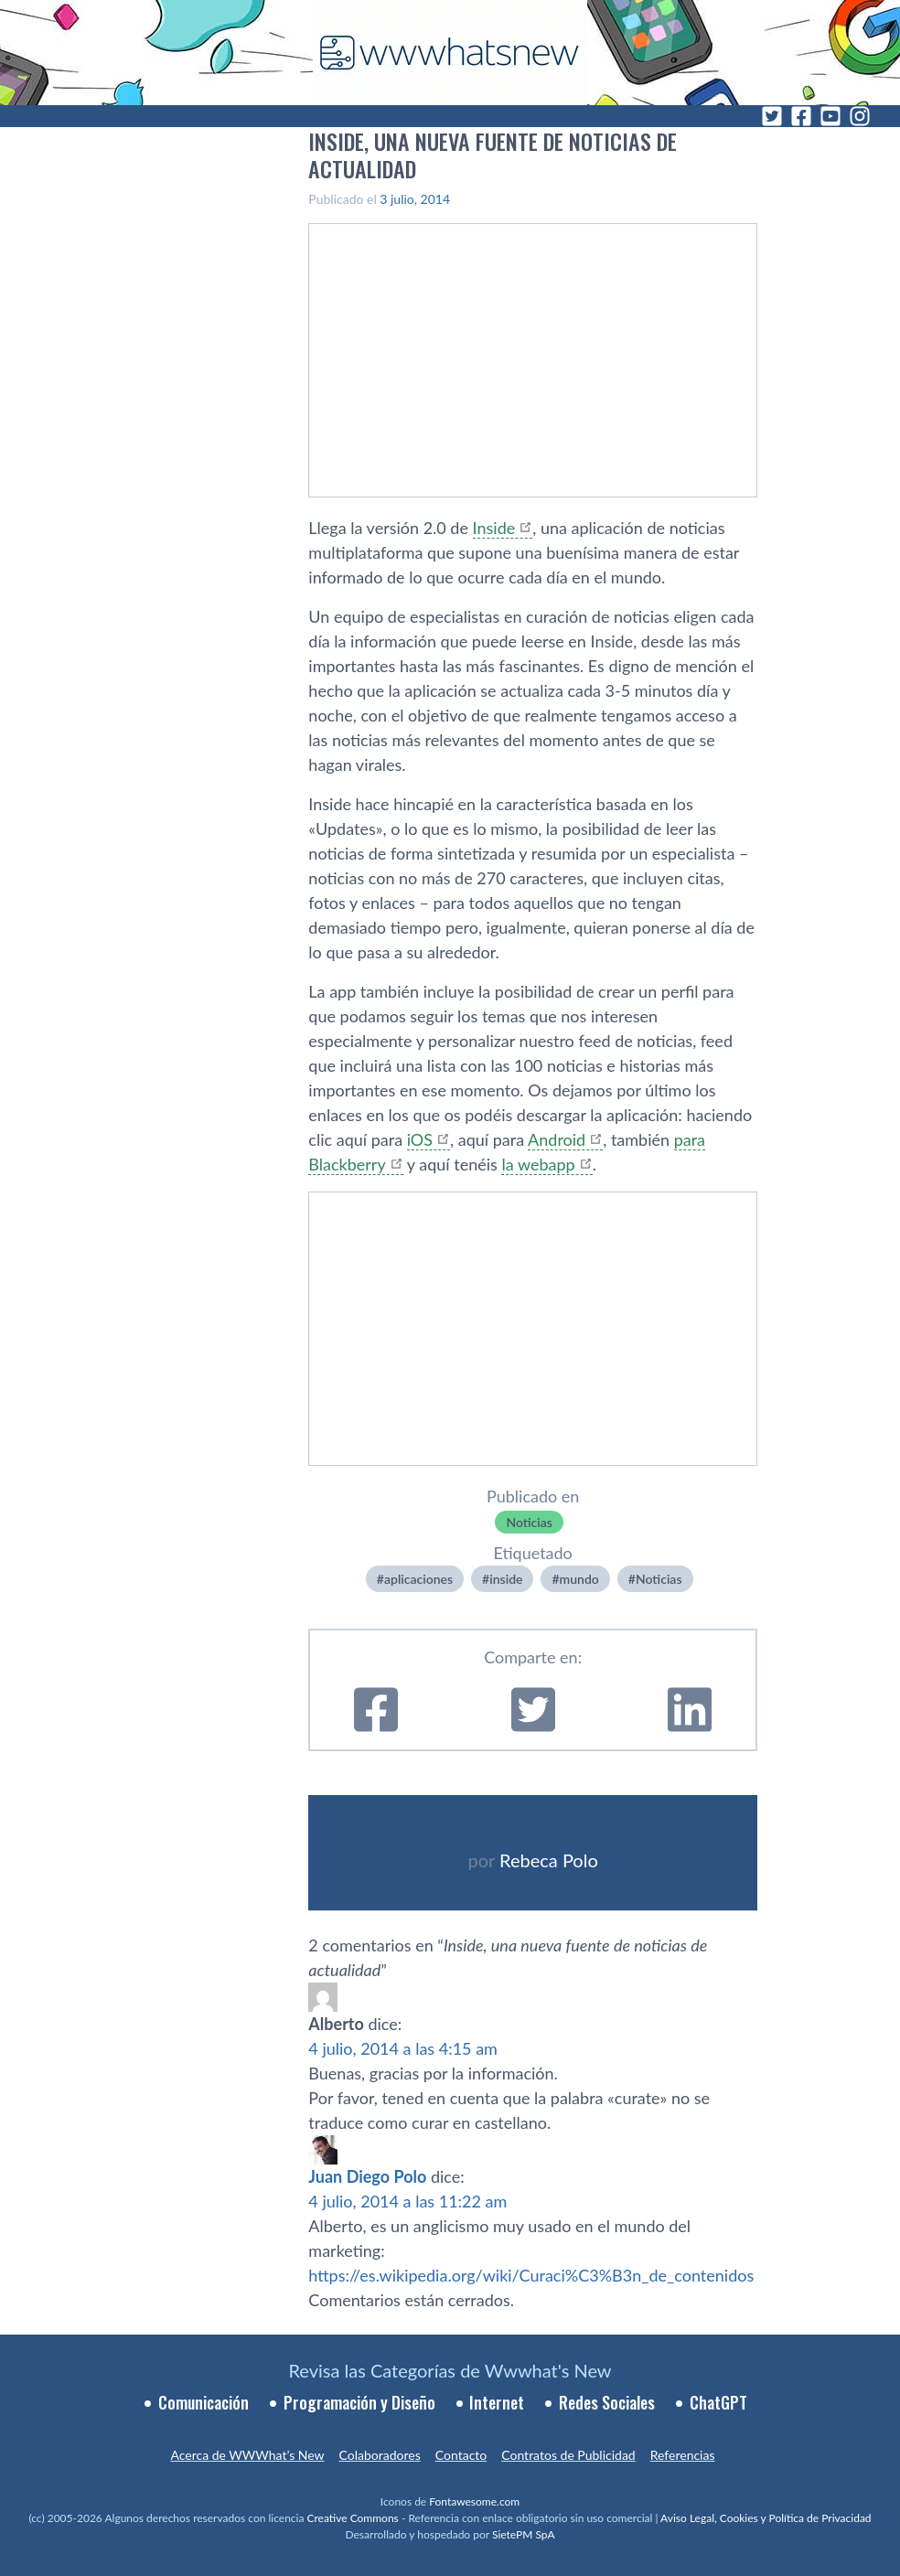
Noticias (529, 1522)
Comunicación (203, 2402)
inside (505, 1579)
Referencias (682, 2455)
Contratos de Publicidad (568, 2455)
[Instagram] (860, 116)
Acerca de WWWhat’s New (247, 2455)
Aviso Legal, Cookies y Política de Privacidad (766, 2518)
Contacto (461, 2455)
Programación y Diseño (359, 2402)
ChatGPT (718, 2402)
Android (556, 1139)
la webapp (537, 1164)
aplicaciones (418, 1579)
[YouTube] (830, 116)
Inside (494, 528)
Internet (496, 2402)
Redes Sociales (607, 2402)
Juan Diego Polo (367, 2176)
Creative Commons (353, 2518)
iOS (420, 1139)
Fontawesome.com (474, 2501)
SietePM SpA (523, 2534)
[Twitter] (772, 116)
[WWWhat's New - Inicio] (450, 52)
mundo (579, 1579)
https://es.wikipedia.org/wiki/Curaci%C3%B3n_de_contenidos (531, 2275)
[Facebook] (801, 116)
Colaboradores (380, 2455)
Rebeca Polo (548, 1860)
